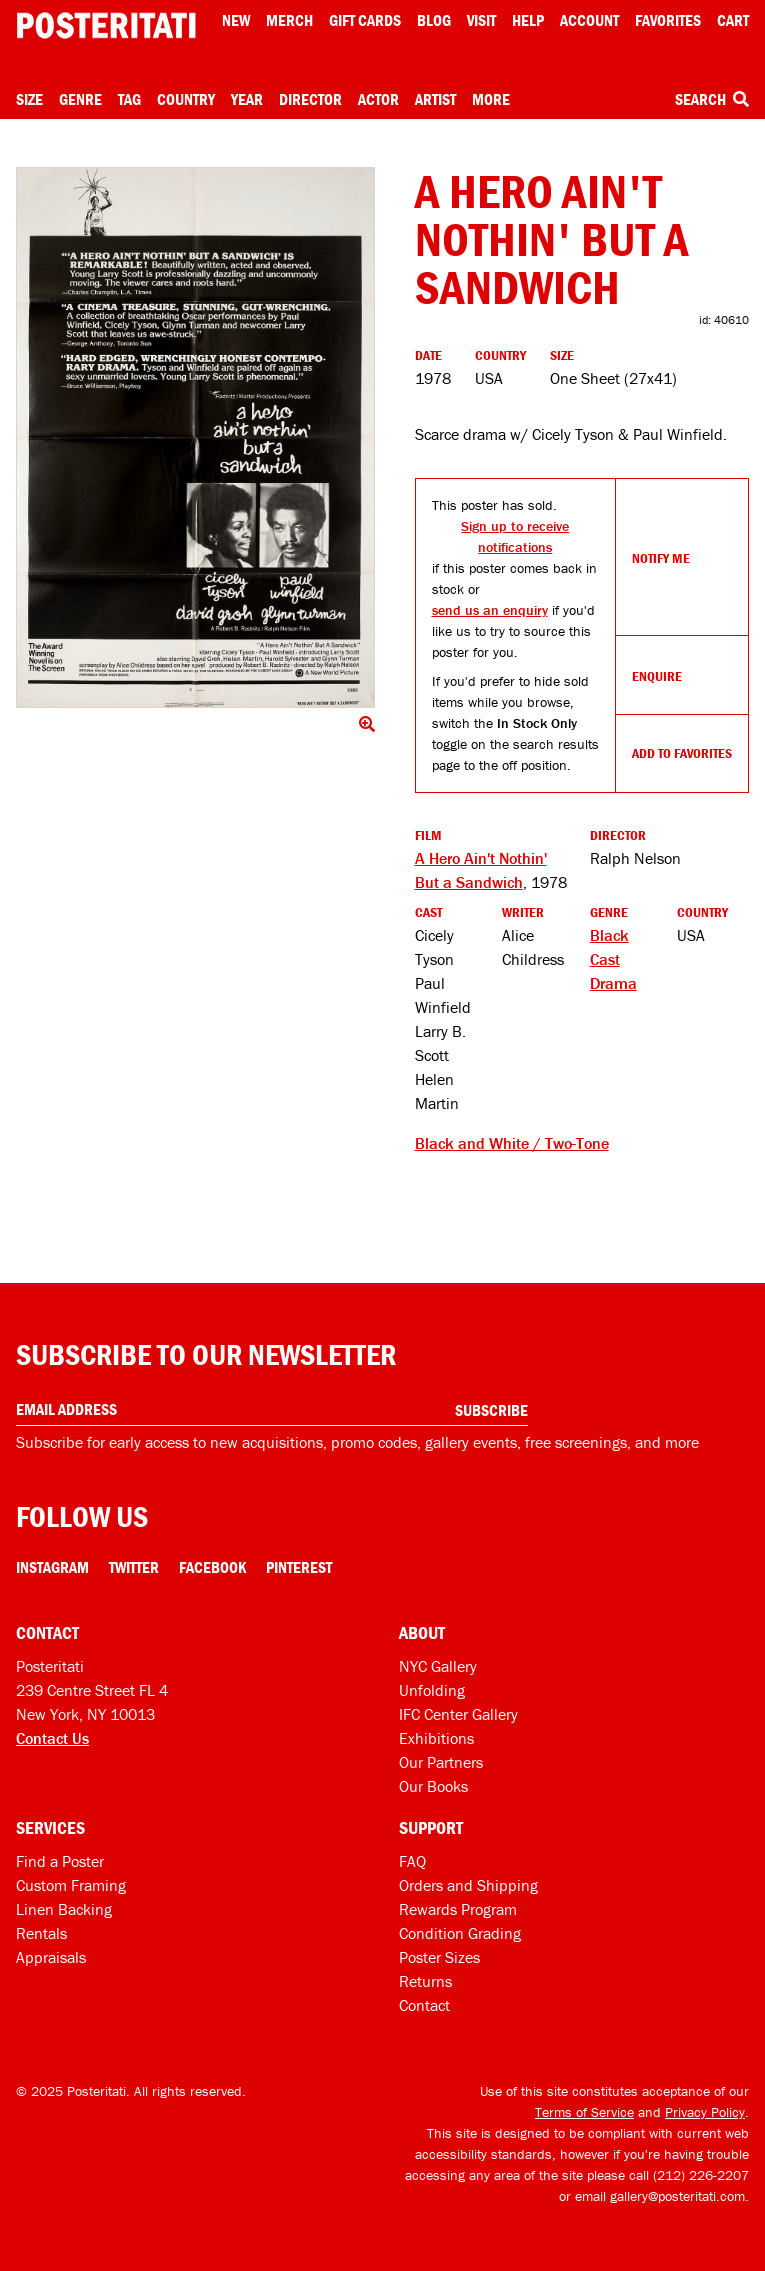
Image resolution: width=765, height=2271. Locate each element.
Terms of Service (584, 2112)
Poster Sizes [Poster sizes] (439, 1957)
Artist (435, 99)
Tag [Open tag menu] (129, 99)
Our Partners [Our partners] (441, 1762)
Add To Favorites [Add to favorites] (682, 753)
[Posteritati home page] (106, 25)
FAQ (412, 1861)
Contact (424, 2005)
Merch (289, 20)
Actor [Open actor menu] (378, 99)
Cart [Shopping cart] (733, 20)
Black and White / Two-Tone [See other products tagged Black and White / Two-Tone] (512, 1143)
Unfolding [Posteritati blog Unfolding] (432, 1690)
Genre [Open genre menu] (80, 99)
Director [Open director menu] (310, 99)
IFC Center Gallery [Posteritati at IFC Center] (458, 1714)
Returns (425, 1981)
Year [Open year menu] (247, 99)
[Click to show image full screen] (195, 437)
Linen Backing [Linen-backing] (64, 1909)
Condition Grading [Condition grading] (460, 1933)
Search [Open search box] (712, 99)
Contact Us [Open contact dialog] (52, 1738)
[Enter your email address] (272, 1409)
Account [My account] (589, 20)
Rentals (41, 1933)
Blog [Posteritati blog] (434, 20)
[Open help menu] (528, 20)
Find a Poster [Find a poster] (60, 1861)
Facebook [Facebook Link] (212, 1567)
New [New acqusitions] (236, 20)
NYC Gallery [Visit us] (438, 1666)
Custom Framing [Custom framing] (71, 1885)
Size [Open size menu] (29, 99)
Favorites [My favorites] (668, 20)
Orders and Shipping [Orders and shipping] (468, 1885)
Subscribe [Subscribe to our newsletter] (491, 1410)
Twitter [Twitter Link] (134, 1567)
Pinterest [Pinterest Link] (299, 1567)
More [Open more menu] (491, 99)
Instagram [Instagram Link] (52, 1567)
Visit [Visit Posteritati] (481, 20)
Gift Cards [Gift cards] (365, 20)
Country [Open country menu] (186, 99)
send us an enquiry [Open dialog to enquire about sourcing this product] (490, 610)
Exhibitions (436, 1738)
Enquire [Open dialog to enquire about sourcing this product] (657, 676)
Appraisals (51, 1957)
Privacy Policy (705, 2112)
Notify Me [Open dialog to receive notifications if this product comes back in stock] (661, 558)
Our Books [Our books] (433, 1786)
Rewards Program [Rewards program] (458, 1909)
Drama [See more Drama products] (613, 983)
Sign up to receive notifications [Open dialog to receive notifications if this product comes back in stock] (515, 536)
